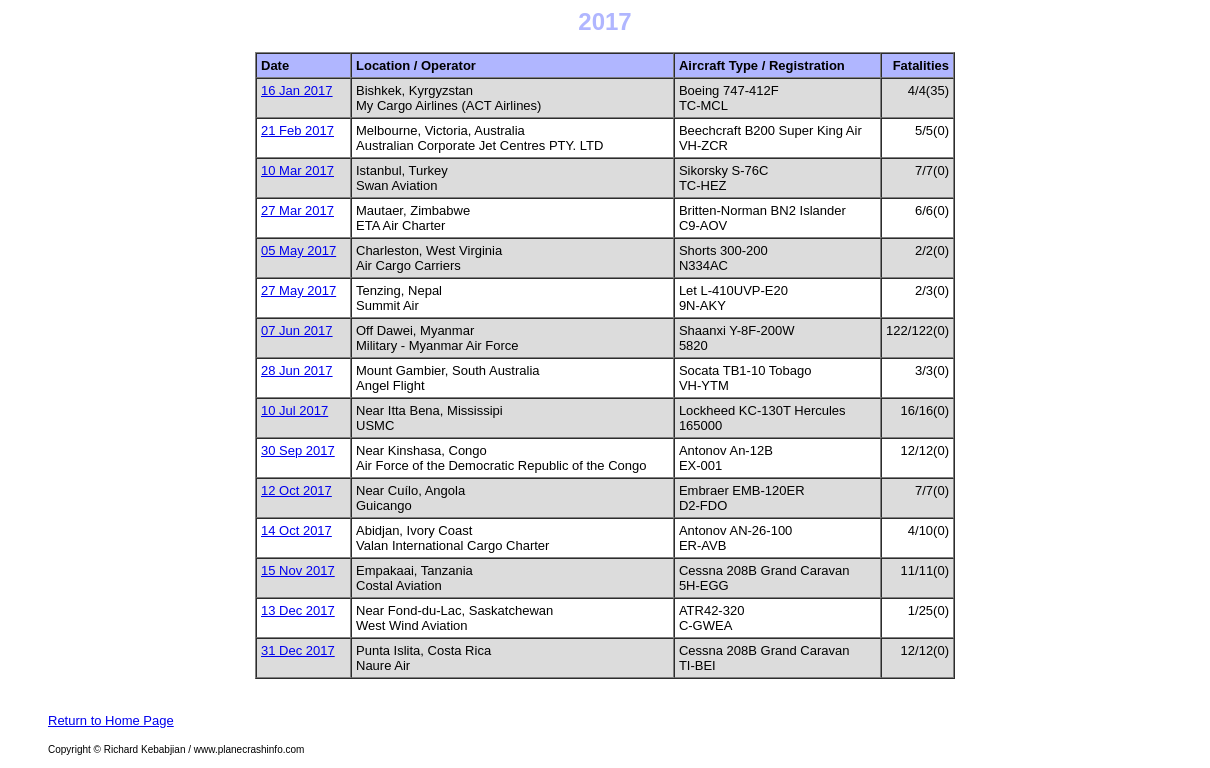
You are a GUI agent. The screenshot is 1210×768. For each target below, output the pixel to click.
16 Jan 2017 (297, 90)
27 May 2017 (298, 290)
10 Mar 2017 (297, 170)
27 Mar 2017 (297, 210)
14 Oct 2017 (296, 530)
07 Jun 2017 (297, 330)
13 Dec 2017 (298, 610)
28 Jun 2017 (297, 370)
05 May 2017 (298, 250)
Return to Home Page (111, 720)
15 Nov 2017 (298, 570)
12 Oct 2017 (296, 490)
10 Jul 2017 (294, 410)
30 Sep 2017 (298, 450)
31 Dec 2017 (298, 650)
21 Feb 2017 (297, 130)
